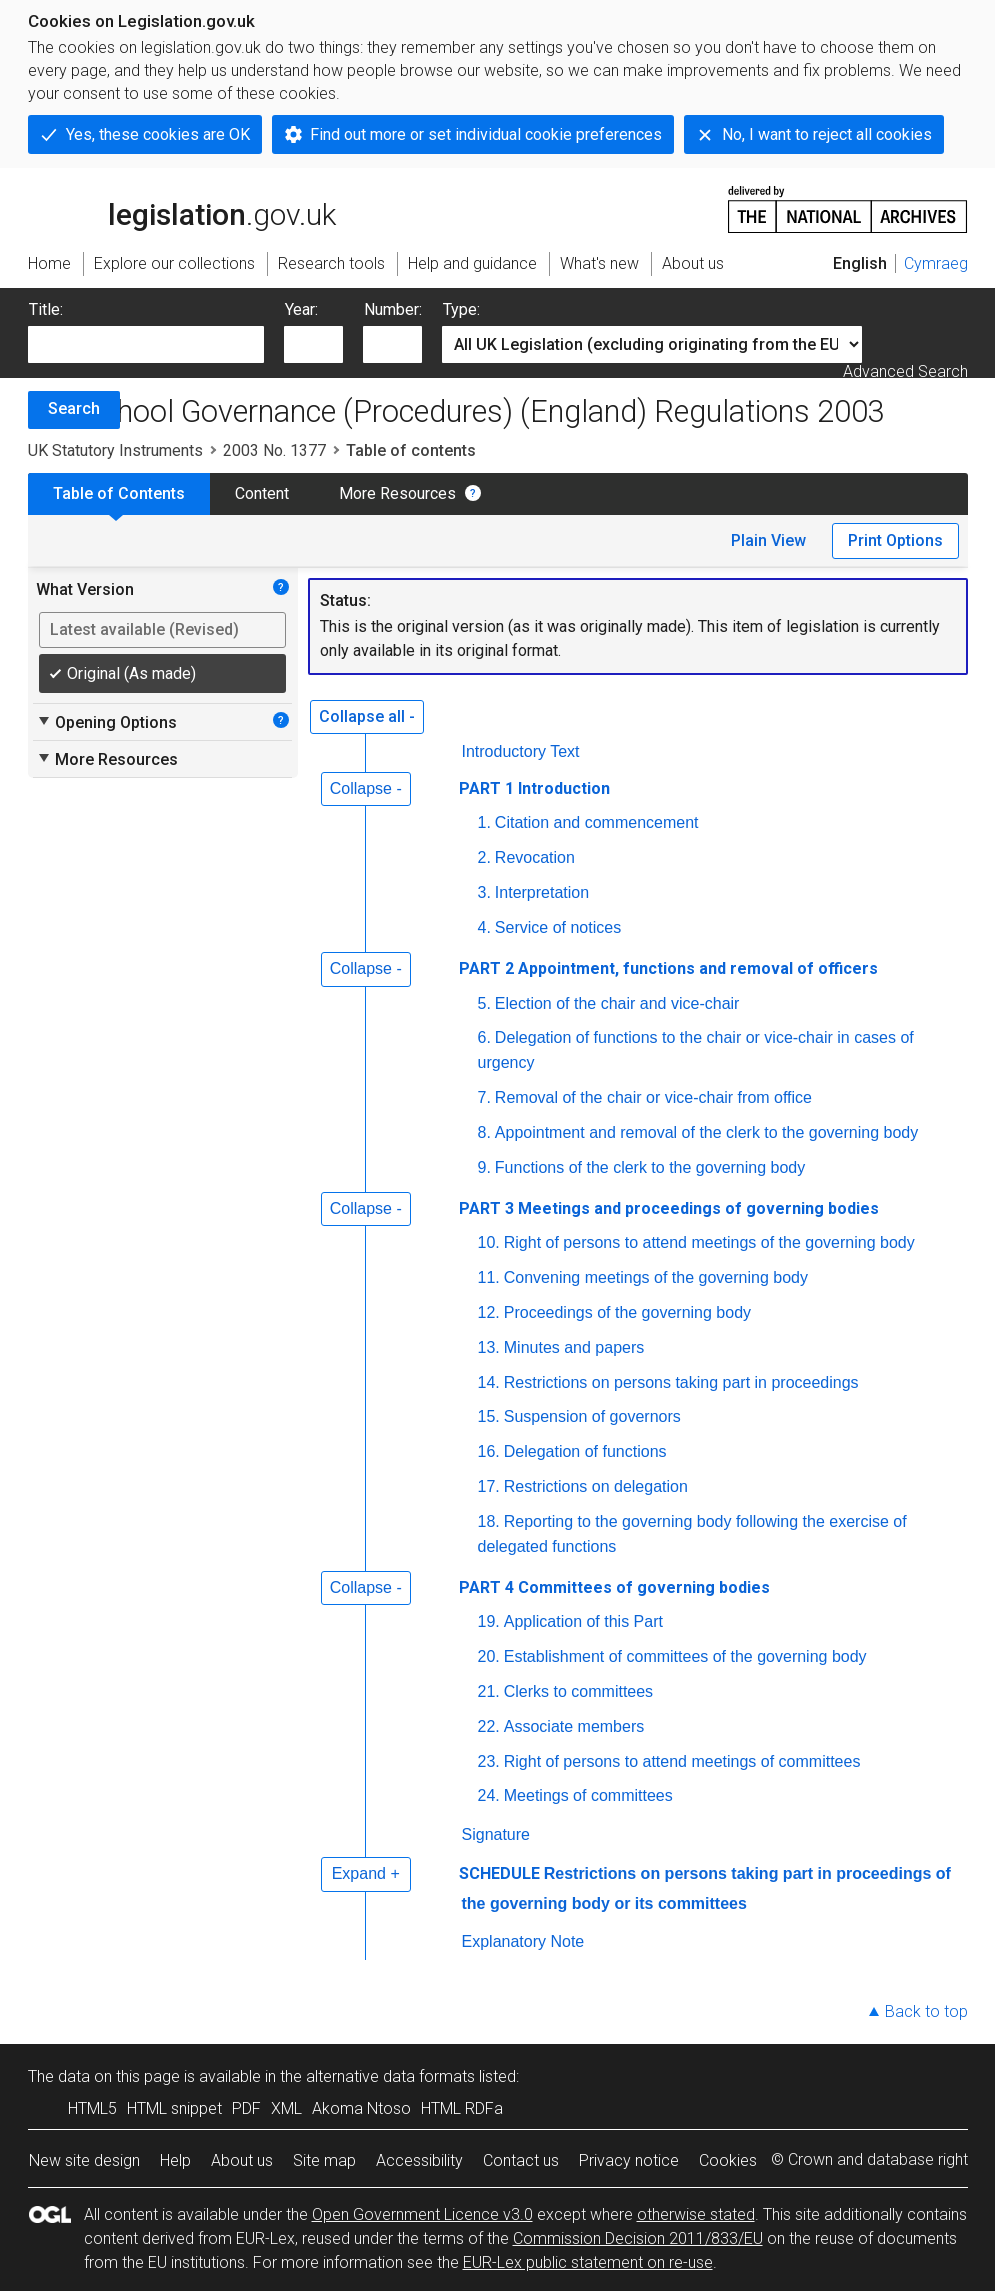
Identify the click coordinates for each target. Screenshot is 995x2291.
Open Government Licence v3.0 (422, 2214)
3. (484, 892)
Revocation (535, 857)
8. (484, 1132)
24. (489, 1795)
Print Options (895, 540)
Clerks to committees (578, 1691)
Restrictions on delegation (596, 1486)
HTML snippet (174, 2108)
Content (262, 493)
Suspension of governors (592, 1416)
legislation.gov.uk (182, 208)
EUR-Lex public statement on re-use (588, 2262)
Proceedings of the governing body (627, 1312)
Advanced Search (905, 371)
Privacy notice (629, 2160)
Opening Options (106, 722)
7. (484, 1097)
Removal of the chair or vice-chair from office (653, 1097)
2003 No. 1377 (274, 450)
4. (484, 927)
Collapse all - (367, 716)
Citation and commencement (597, 822)
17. (489, 1486)
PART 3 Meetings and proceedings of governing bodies (669, 1208)
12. (489, 1312)
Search (74, 408)
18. (489, 1521)
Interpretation (542, 892)
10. (489, 1242)
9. (484, 1167)
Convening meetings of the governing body (656, 1277)
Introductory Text (521, 751)
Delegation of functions (585, 1451)
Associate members (574, 1726)
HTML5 (92, 2108)
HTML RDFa (462, 2108)
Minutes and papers (574, 1347)
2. (484, 857)
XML (286, 2108)
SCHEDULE (499, 1873)
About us (242, 2160)
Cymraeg (936, 263)
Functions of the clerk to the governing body (650, 1167)
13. (489, 1347)
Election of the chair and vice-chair (617, 1003)
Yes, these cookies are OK (158, 134)
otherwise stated (696, 2214)
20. (489, 1656)
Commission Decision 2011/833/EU (638, 2238)
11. (489, 1277)
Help (175, 2160)
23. (489, 1761)
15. (489, 1416)
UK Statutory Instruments (115, 450)
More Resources (397, 493)
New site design (84, 2160)
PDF (246, 2108)
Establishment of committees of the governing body (685, 1656)
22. (489, 1726)
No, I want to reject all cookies (827, 134)
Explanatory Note (523, 1941)
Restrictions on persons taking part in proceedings (681, 1382)
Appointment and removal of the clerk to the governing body (706, 1132)
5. (484, 1003)
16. (489, 1451)
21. (489, 1691)
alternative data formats (390, 2076)
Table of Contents (119, 493)
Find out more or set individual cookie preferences (486, 134)
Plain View (768, 540)
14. (489, 1382)
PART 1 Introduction (534, 788)
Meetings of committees (588, 1795)
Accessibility (419, 2160)
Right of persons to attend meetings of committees (682, 1761)
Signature (496, 1834)
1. (484, 822)
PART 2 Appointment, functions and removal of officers (668, 968)
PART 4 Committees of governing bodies (614, 1587)
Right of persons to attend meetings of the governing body (709, 1242)
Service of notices (558, 927)
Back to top (926, 2011)
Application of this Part (583, 1621)
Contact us (521, 2160)
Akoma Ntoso (361, 2108)
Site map (324, 2160)
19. (489, 1621)
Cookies (728, 2160)
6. (484, 1037)
